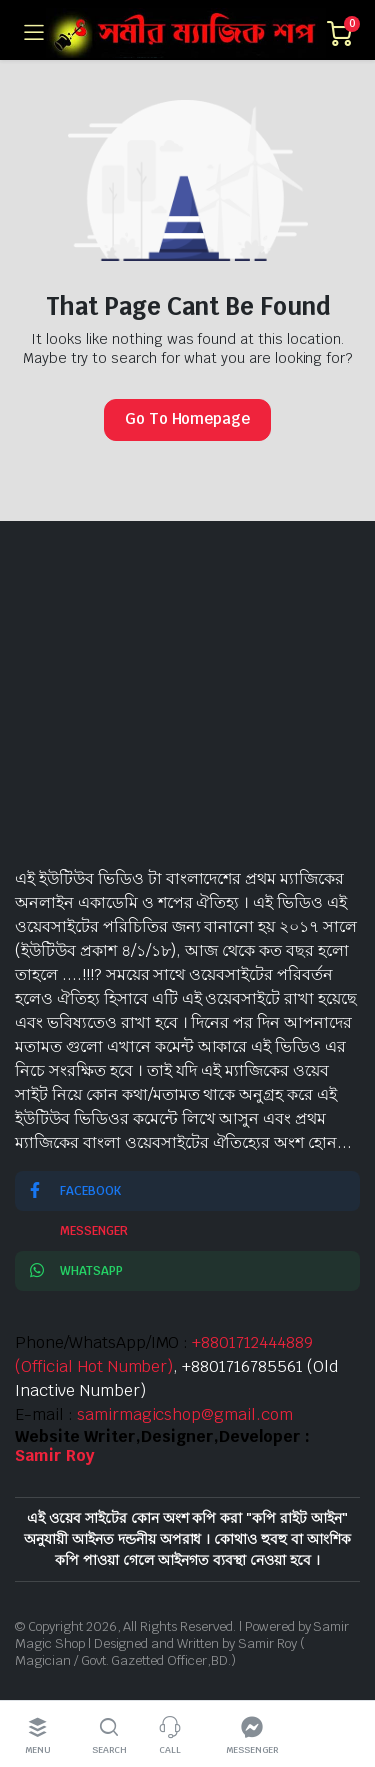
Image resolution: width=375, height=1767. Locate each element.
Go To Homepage (188, 418)
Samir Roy (55, 1455)
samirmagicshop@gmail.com (185, 1414)
